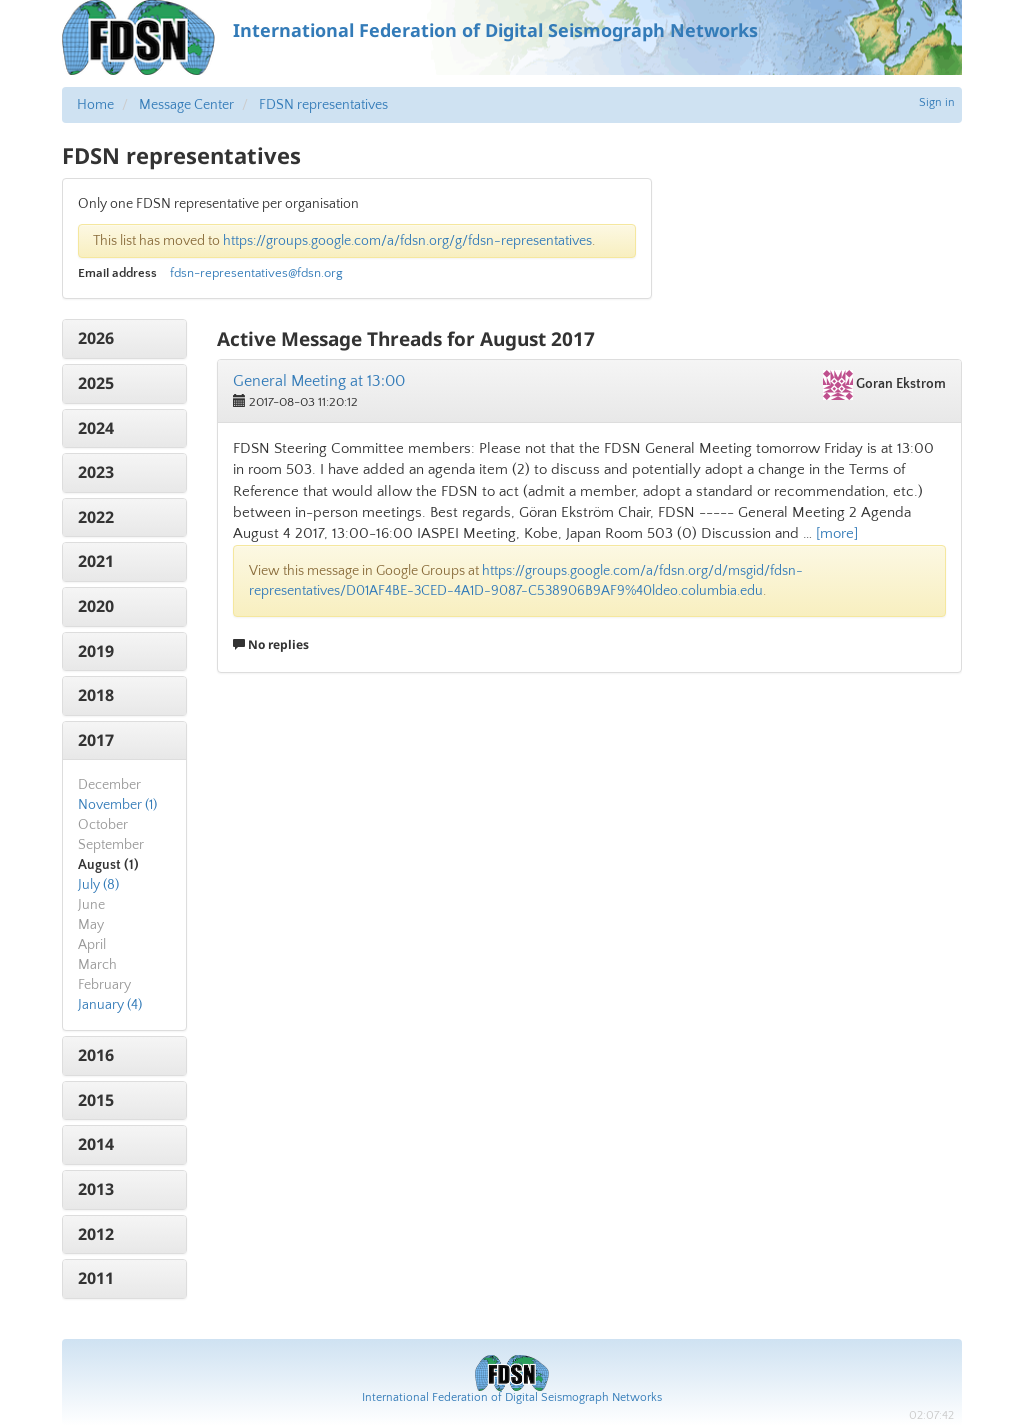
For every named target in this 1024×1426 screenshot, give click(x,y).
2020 (96, 606)
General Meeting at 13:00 (319, 381)
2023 (96, 472)
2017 (96, 740)
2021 (96, 561)
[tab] (124, 339)
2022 (96, 517)
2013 (96, 1189)
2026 (96, 338)
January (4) (110, 1005)
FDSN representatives (323, 105)
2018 (96, 695)
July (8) (98, 885)
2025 (96, 383)
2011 (96, 1278)
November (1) (117, 805)
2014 (96, 1144)
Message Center (186, 105)
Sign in (937, 102)
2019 (96, 651)
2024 (96, 428)
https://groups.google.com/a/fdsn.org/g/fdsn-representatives (407, 241)
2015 (96, 1100)
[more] (837, 533)
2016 (96, 1055)
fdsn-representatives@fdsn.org (256, 273)
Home (95, 105)
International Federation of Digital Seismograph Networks (512, 1397)
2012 (96, 1234)
